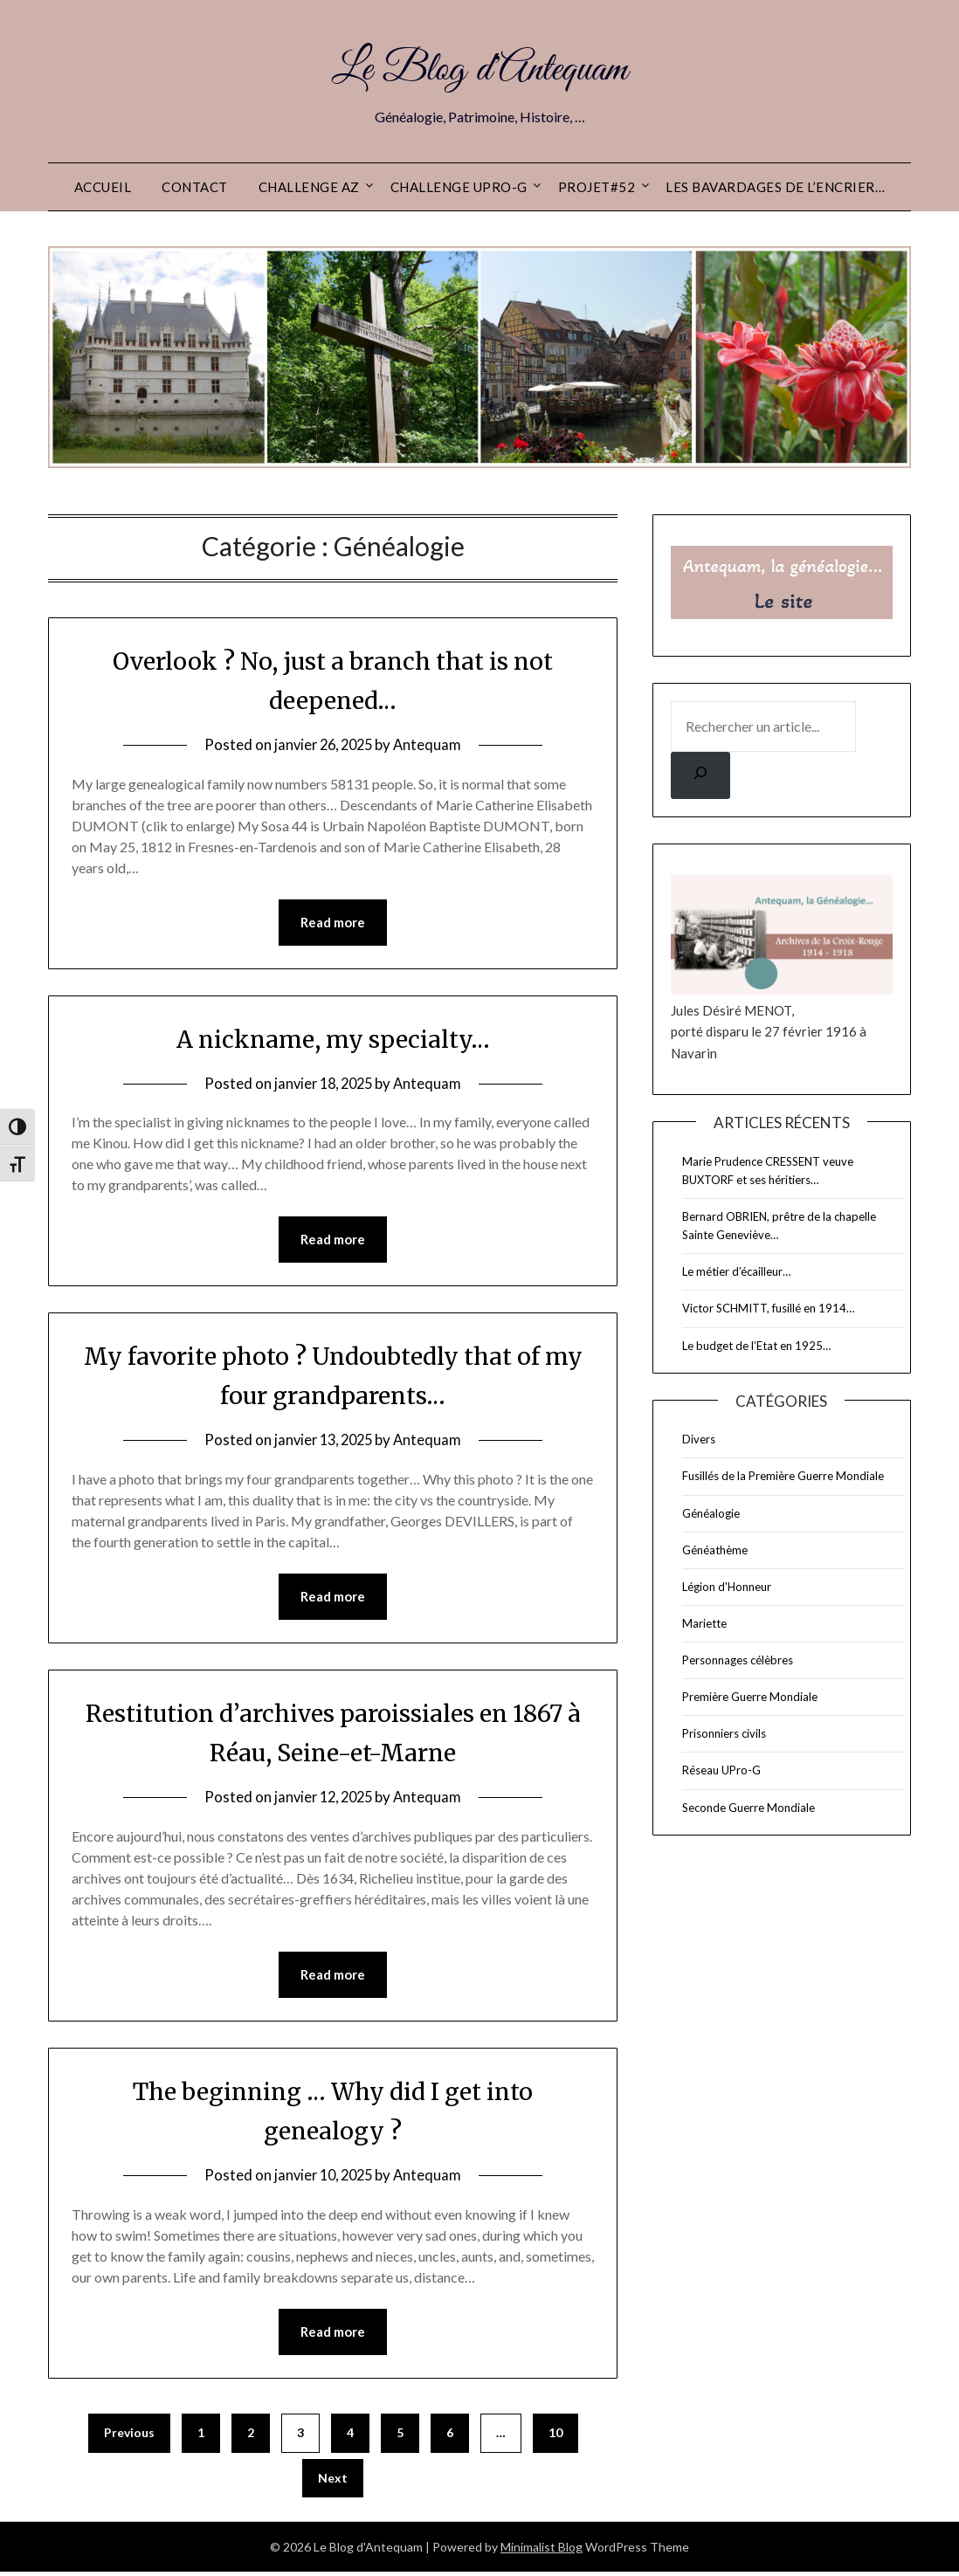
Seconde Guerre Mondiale (748, 1808)
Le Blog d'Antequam (480, 68)
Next (333, 2482)
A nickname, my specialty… (333, 1039)
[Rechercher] (700, 775)
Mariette (704, 1623)
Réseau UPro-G (721, 1770)
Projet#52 (597, 187)
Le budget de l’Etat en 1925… (756, 1346)
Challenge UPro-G (459, 187)
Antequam (431, 744)
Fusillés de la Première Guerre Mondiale (783, 1476)
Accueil (103, 187)
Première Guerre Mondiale (750, 1697)
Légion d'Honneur (726, 1587)
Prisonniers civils (724, 1733)
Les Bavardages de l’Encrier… (775, 187)
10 (555, 2436)
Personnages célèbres (737, 1660)
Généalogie (711, 1513)
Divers (698, 1439)
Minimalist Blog (541, 2551)
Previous (129, 2436)
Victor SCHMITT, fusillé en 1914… (768, 1308)
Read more (332, 923)
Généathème (715, 1550)
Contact (195, 187)
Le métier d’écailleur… (736, 1271)
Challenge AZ (309, 187)
